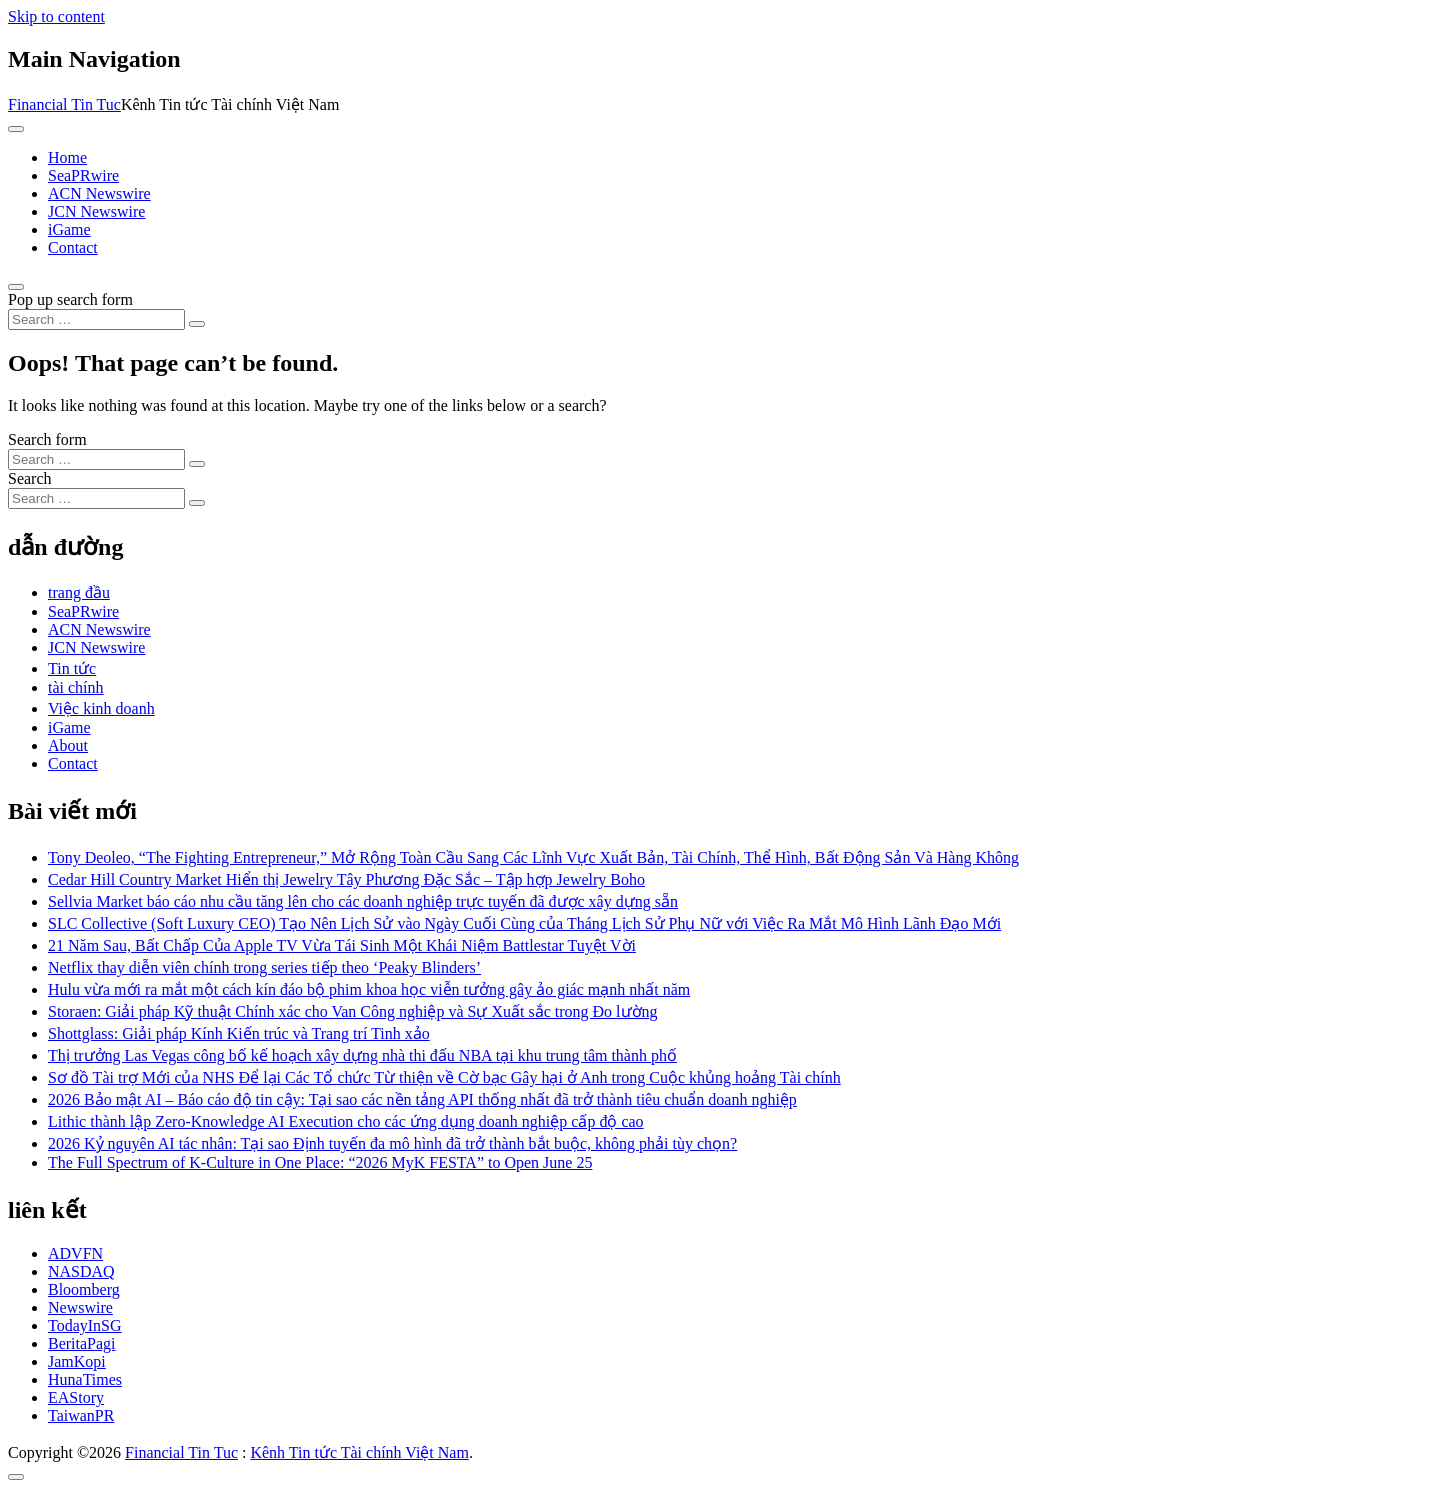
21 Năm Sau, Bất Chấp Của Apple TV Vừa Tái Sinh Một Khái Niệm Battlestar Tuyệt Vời (342, 945)
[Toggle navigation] (16, 129)
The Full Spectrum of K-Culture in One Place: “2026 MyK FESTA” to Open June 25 (320, 1162)
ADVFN (75, 1253)
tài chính (76, 687)
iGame (69, 229)
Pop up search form (70, 299)
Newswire (80, 1307)
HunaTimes (85, 1379)
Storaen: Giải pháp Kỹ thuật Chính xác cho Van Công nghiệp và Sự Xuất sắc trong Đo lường (353, 1011)
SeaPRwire (83, 175)
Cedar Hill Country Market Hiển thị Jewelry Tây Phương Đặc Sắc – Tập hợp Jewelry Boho (346, 879)
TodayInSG (85, 1325)
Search (30, 478)
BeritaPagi (82, 1343)
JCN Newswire (96, 211)
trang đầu (79, 592)
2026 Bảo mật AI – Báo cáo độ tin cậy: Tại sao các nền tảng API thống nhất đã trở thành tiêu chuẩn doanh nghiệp (422, 1099)
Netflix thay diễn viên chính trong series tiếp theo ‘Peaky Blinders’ (264, 967)
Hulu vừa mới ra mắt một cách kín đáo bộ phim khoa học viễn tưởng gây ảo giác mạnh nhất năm (369, 989)
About (68, 745)
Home (67, 157)
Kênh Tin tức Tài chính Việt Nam (359, 1452)
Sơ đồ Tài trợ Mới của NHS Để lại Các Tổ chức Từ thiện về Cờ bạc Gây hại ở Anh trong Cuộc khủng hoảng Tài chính (444, 1077)
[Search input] (96, 319)
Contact (73, 247)
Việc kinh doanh (101, 708)
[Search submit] (197, 324)
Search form (47, 439)
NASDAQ (81, 1271)
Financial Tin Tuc (64, 104)
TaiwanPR (81, 1415)
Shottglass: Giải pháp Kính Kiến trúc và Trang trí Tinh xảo (239, 1033)
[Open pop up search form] (16, 287)
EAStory (76, 1397)
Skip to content (56, 16)
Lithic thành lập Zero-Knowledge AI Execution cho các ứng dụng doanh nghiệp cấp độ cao (346, 1121)
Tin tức (72, 668)
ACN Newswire (99, 193)
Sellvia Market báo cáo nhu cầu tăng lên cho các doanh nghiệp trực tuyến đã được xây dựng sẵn (363, 901)
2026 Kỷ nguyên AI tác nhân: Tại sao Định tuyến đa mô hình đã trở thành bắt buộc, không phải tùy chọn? (392, 1143)
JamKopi (77, 1361)
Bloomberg (84, 1289)
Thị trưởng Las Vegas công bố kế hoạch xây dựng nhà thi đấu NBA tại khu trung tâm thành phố (362, 1055)
